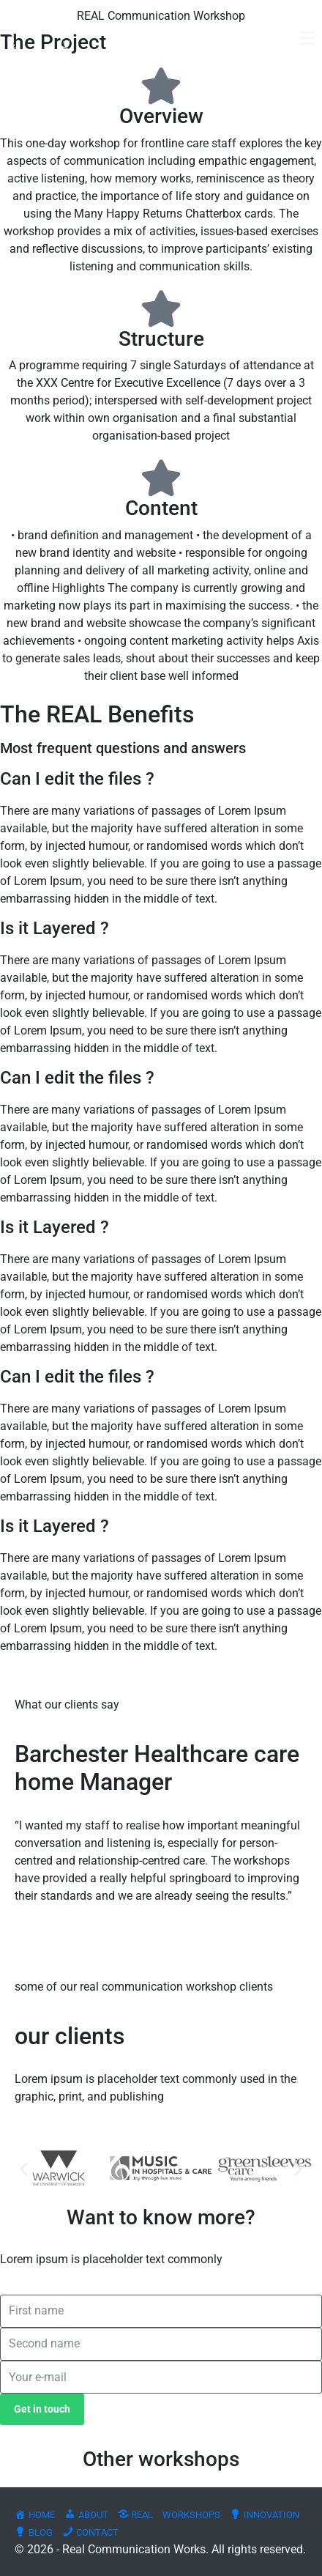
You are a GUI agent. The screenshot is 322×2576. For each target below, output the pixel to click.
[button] (24, 2168)
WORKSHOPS (191, 2514)
